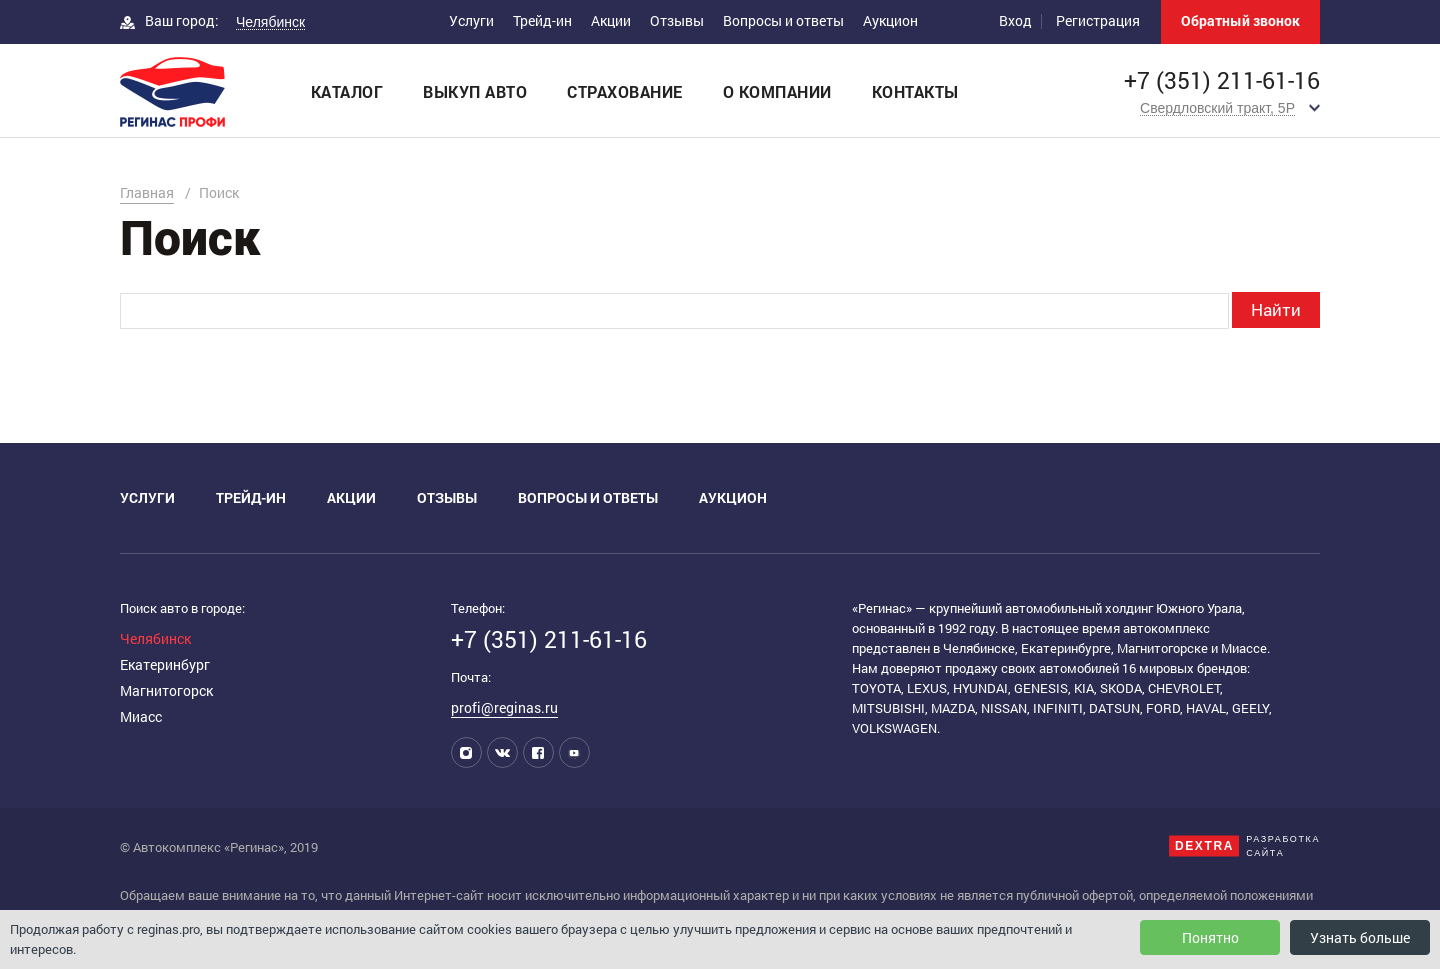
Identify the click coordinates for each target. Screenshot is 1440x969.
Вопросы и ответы (783, 20)
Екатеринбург (165, 664)
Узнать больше (1360, 937)
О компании (777, 91)
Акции (611, 20)
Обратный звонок (1240, 20)
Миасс (141, 716)
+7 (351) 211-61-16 (1222, 80)
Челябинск (155, 638)
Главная (147, 192)
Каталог (347, 91)
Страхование (625, 91)
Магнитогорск (166, 690)
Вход (1015, 20)
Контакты (915, 91)
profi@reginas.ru (504, 707)
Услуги (471, 20)
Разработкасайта (1283, 846)
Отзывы (677, 20)
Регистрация (1098, 20)
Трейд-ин (542, 20)
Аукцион (890, 20)
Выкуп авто (475, 91)
